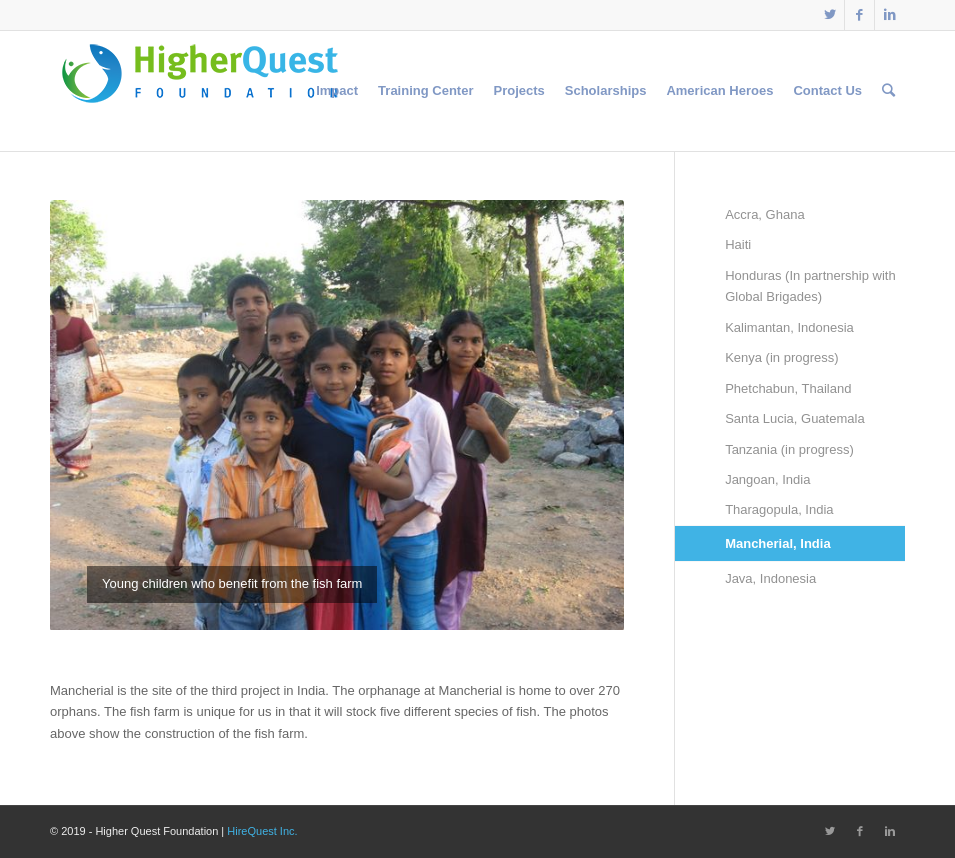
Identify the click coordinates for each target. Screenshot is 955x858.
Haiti (738, 244)
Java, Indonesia (770, 578)
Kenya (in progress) (781, 357)
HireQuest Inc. (262, 831)
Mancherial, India (777, 543)
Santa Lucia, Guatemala (794, 418)
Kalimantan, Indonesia (789, 327)
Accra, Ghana (765, 214)
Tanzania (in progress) (789, 449)
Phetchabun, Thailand (788, 388)
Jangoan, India (767, 479)
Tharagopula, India (779, 509)
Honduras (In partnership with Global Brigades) (810, 286)
